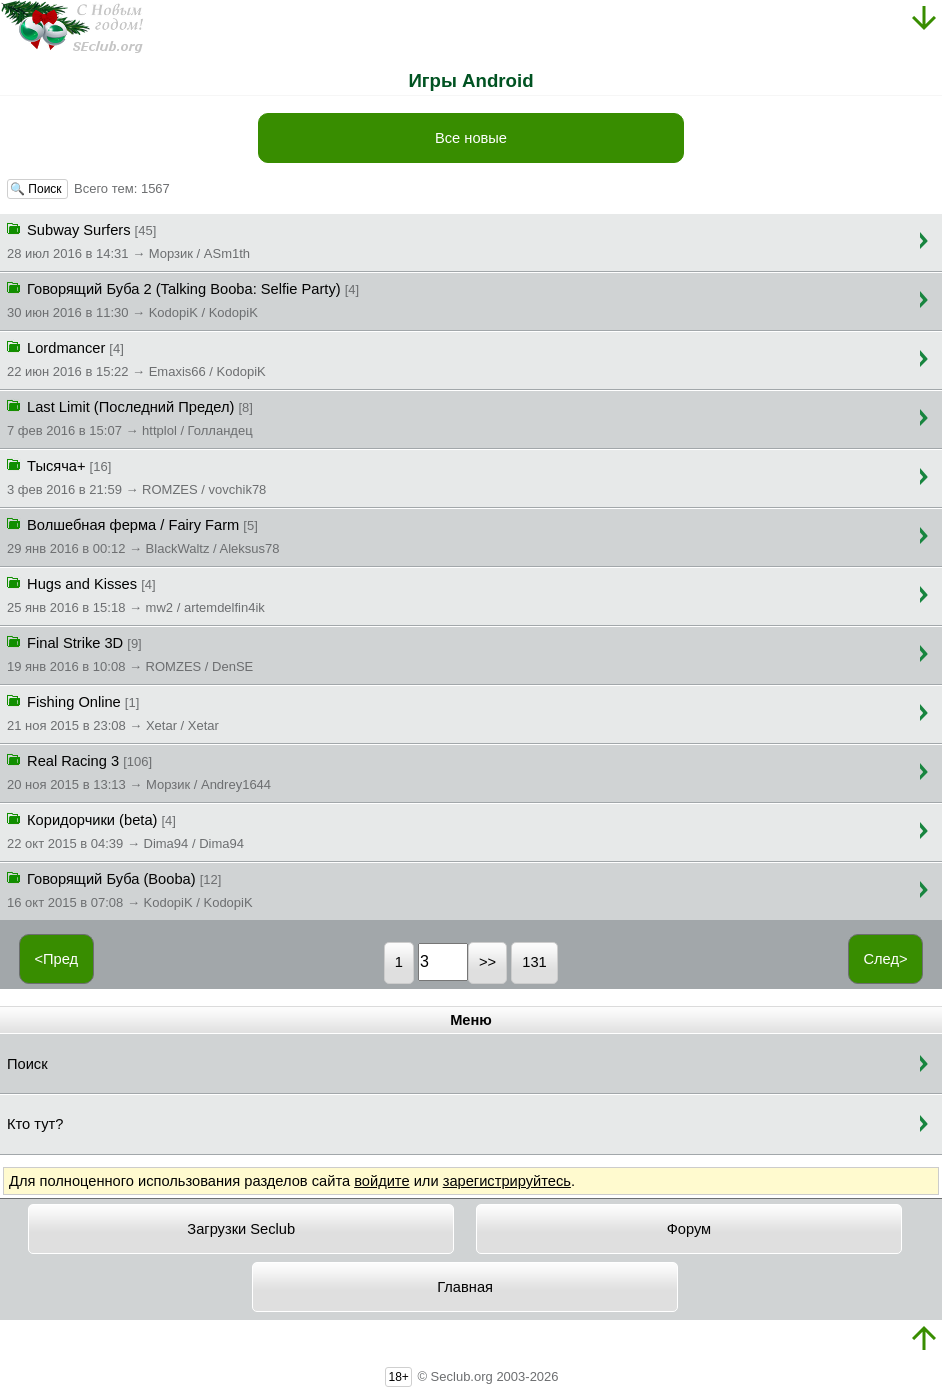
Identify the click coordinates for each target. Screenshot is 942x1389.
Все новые (471, 138)
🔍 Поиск (37, 189)
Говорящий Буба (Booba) (130, 889)
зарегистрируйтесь (507, 1181)
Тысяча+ (136, 476)
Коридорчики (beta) (125, 830)
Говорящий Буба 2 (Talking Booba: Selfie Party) (183, 299)
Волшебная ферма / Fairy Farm (143, 535)
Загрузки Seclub (241, 1229)
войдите (381, 1181)
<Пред (56, 959)
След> (885, 959)
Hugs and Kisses (136, 594)
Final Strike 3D (130, 653)
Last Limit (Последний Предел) (130, 417)
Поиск (27, 1064)
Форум (689, 1229)
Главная (465, 1287)
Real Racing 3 (139, 771)
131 (534, 962)
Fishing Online (113, 712)
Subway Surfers (128, 240)
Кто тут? (35, 1124)
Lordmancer (136, 358)
